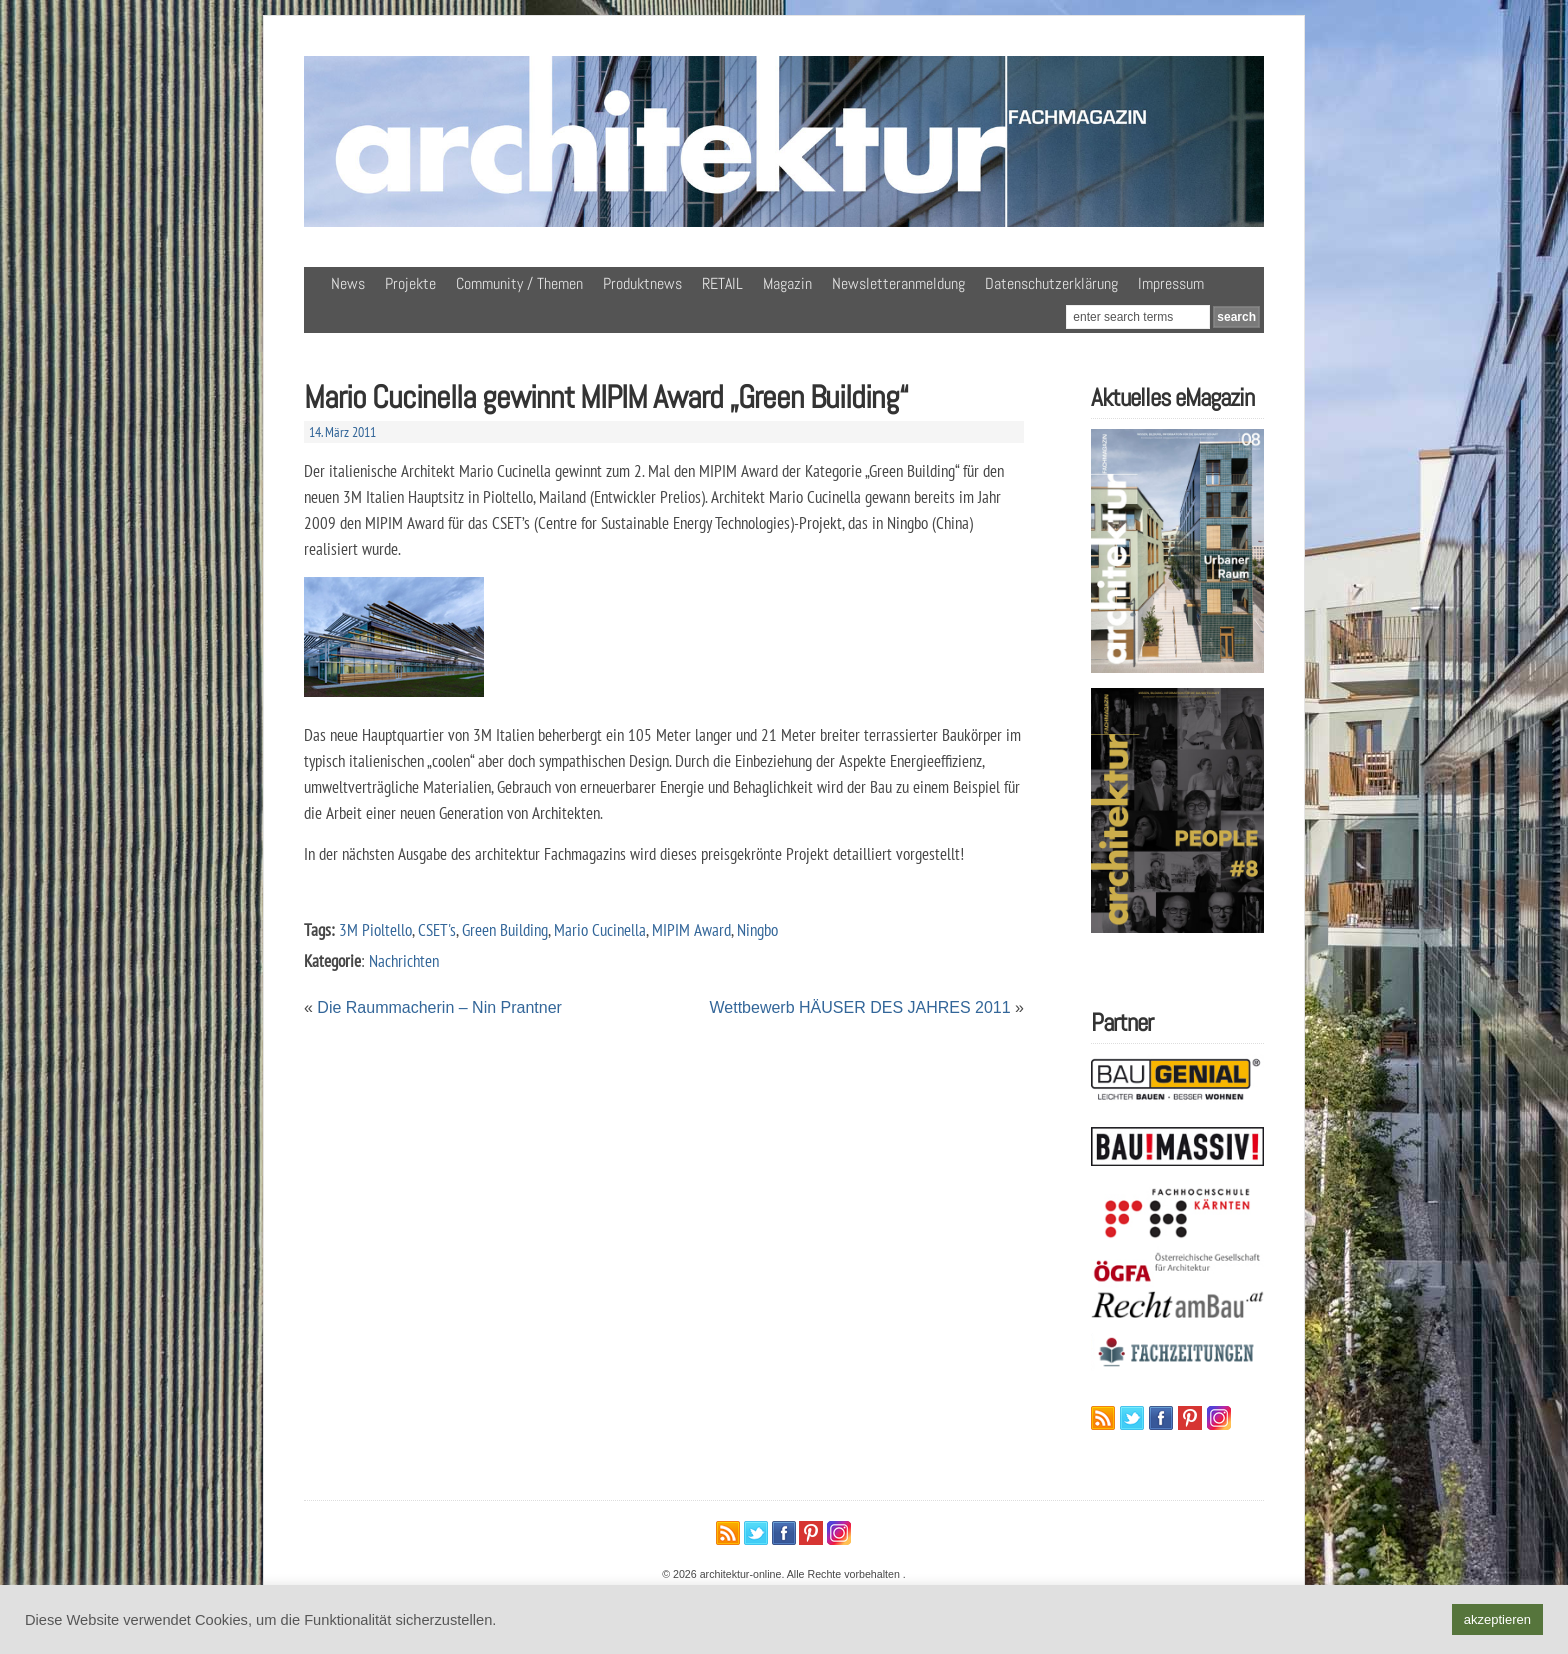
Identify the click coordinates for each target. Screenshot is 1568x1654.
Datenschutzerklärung (1051, 283)
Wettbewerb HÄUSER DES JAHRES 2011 (860, 1007)
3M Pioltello (375, 929)
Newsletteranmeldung (898, 283)
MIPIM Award (691, 929)
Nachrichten (404, 960)
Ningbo (757, 929)
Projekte (410, 283)
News (348, 283)
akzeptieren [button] (1497, 1619)
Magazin (787, 283)
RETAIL (722, 283)
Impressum (1171, 283)
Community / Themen (519, 283)
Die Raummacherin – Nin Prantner (439, 1007)
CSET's (437, 929)
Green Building (505, 929)
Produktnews (642, 283)
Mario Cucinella (600, 929)
